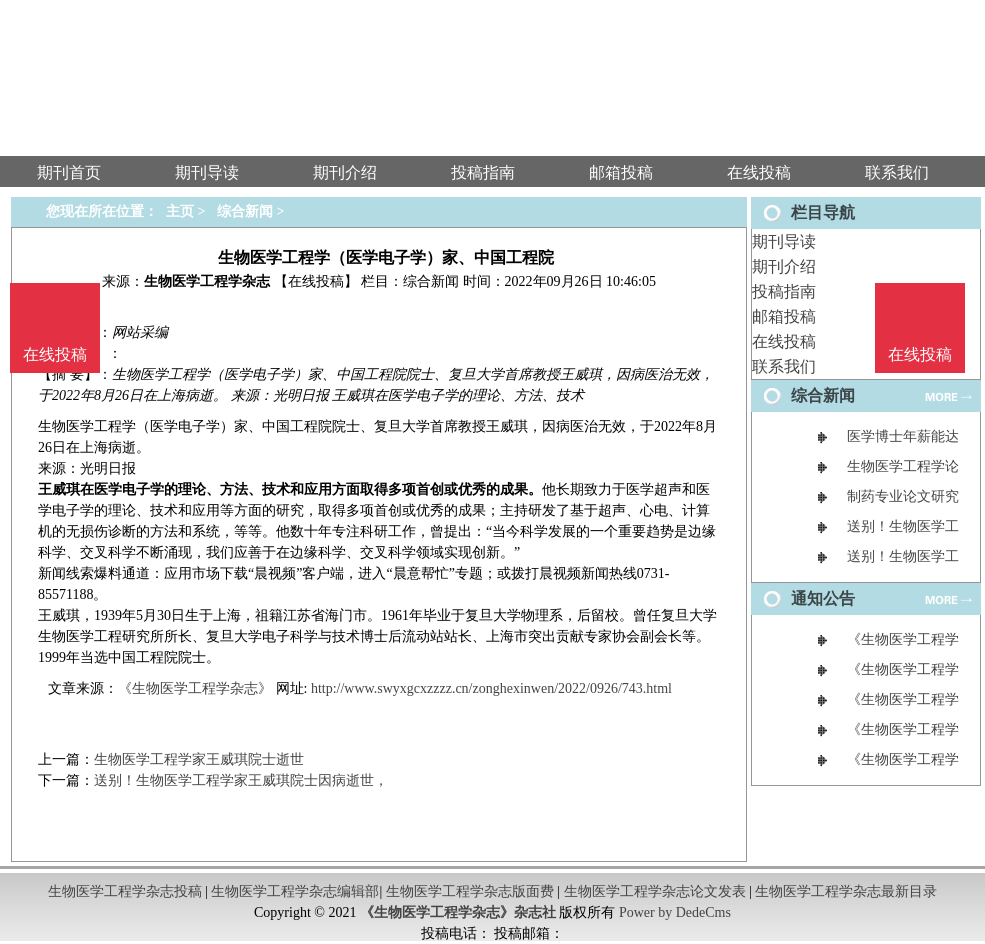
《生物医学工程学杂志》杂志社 (458, 912)
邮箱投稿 (784, 316)
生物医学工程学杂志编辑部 (295, 891)
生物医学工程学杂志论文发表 (655, 891)
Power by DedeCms (675, 912)
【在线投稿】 (316, 281)
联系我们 (784, 366)
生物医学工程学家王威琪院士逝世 (199, 759)
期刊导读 (784, 241)
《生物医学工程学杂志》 (195, 688)
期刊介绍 (784, 266)
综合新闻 (245, 211)
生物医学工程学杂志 (207, 281)
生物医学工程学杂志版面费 (470, 891)
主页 (180, 211)
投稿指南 (784, 291)
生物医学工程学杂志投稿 (125, 891)
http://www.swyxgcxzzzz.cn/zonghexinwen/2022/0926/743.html (491, 688)
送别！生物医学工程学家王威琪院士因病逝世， (241, 780)
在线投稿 (784, 341)
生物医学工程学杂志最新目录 (846, 891)
